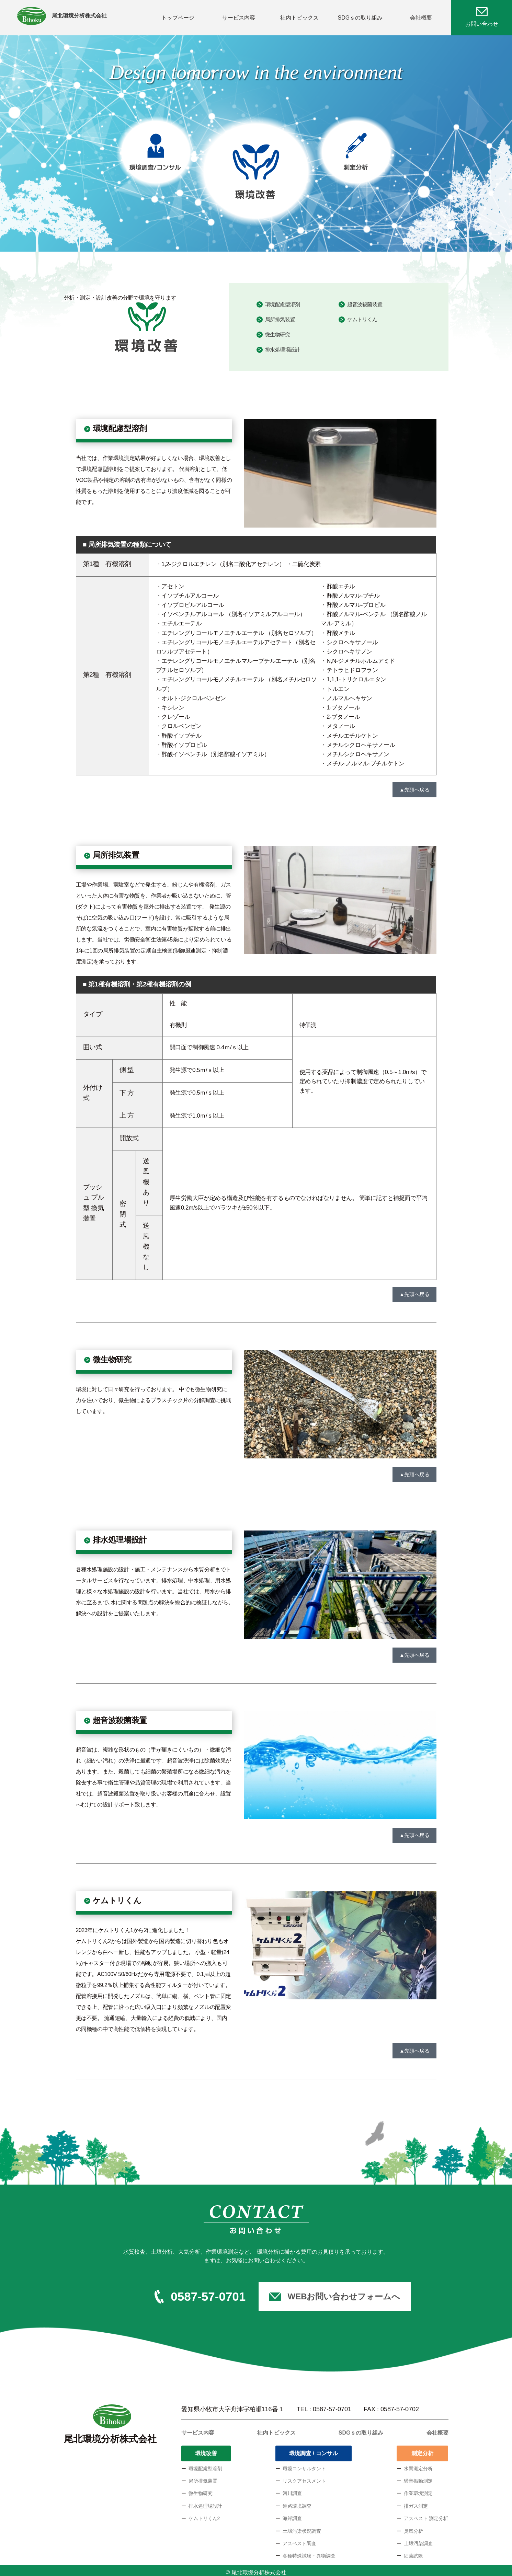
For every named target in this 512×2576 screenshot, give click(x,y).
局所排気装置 (280, 315)
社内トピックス (299, 15)
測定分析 (422, 2449)
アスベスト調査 (299, 2539)
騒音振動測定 (418, 2477)
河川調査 (292, 2489)
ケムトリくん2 (204, 2514)
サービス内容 (238, 15)
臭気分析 (413, 2526)
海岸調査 (292, 2514)
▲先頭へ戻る (414, 785)
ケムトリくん (362, 315)
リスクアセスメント (304, 2477)
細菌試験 (413, 2551)
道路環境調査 (297, 2501)
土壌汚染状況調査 (302, 2526)
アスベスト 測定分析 (426, 2514)
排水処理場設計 (282, 345)
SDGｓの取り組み (360, 15)
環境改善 (206, 2449)
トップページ (177, 15)
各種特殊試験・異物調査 (309, 2551)
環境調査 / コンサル (313, 2449)
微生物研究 (277, 330)
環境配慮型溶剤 (282, 300)
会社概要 (421, 15)
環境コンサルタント (304, 2464)
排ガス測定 (416, 2501)
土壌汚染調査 (418, 2539)
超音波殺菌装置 (364, 300)
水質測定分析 (418, 2464)
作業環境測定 (418, 2489)
